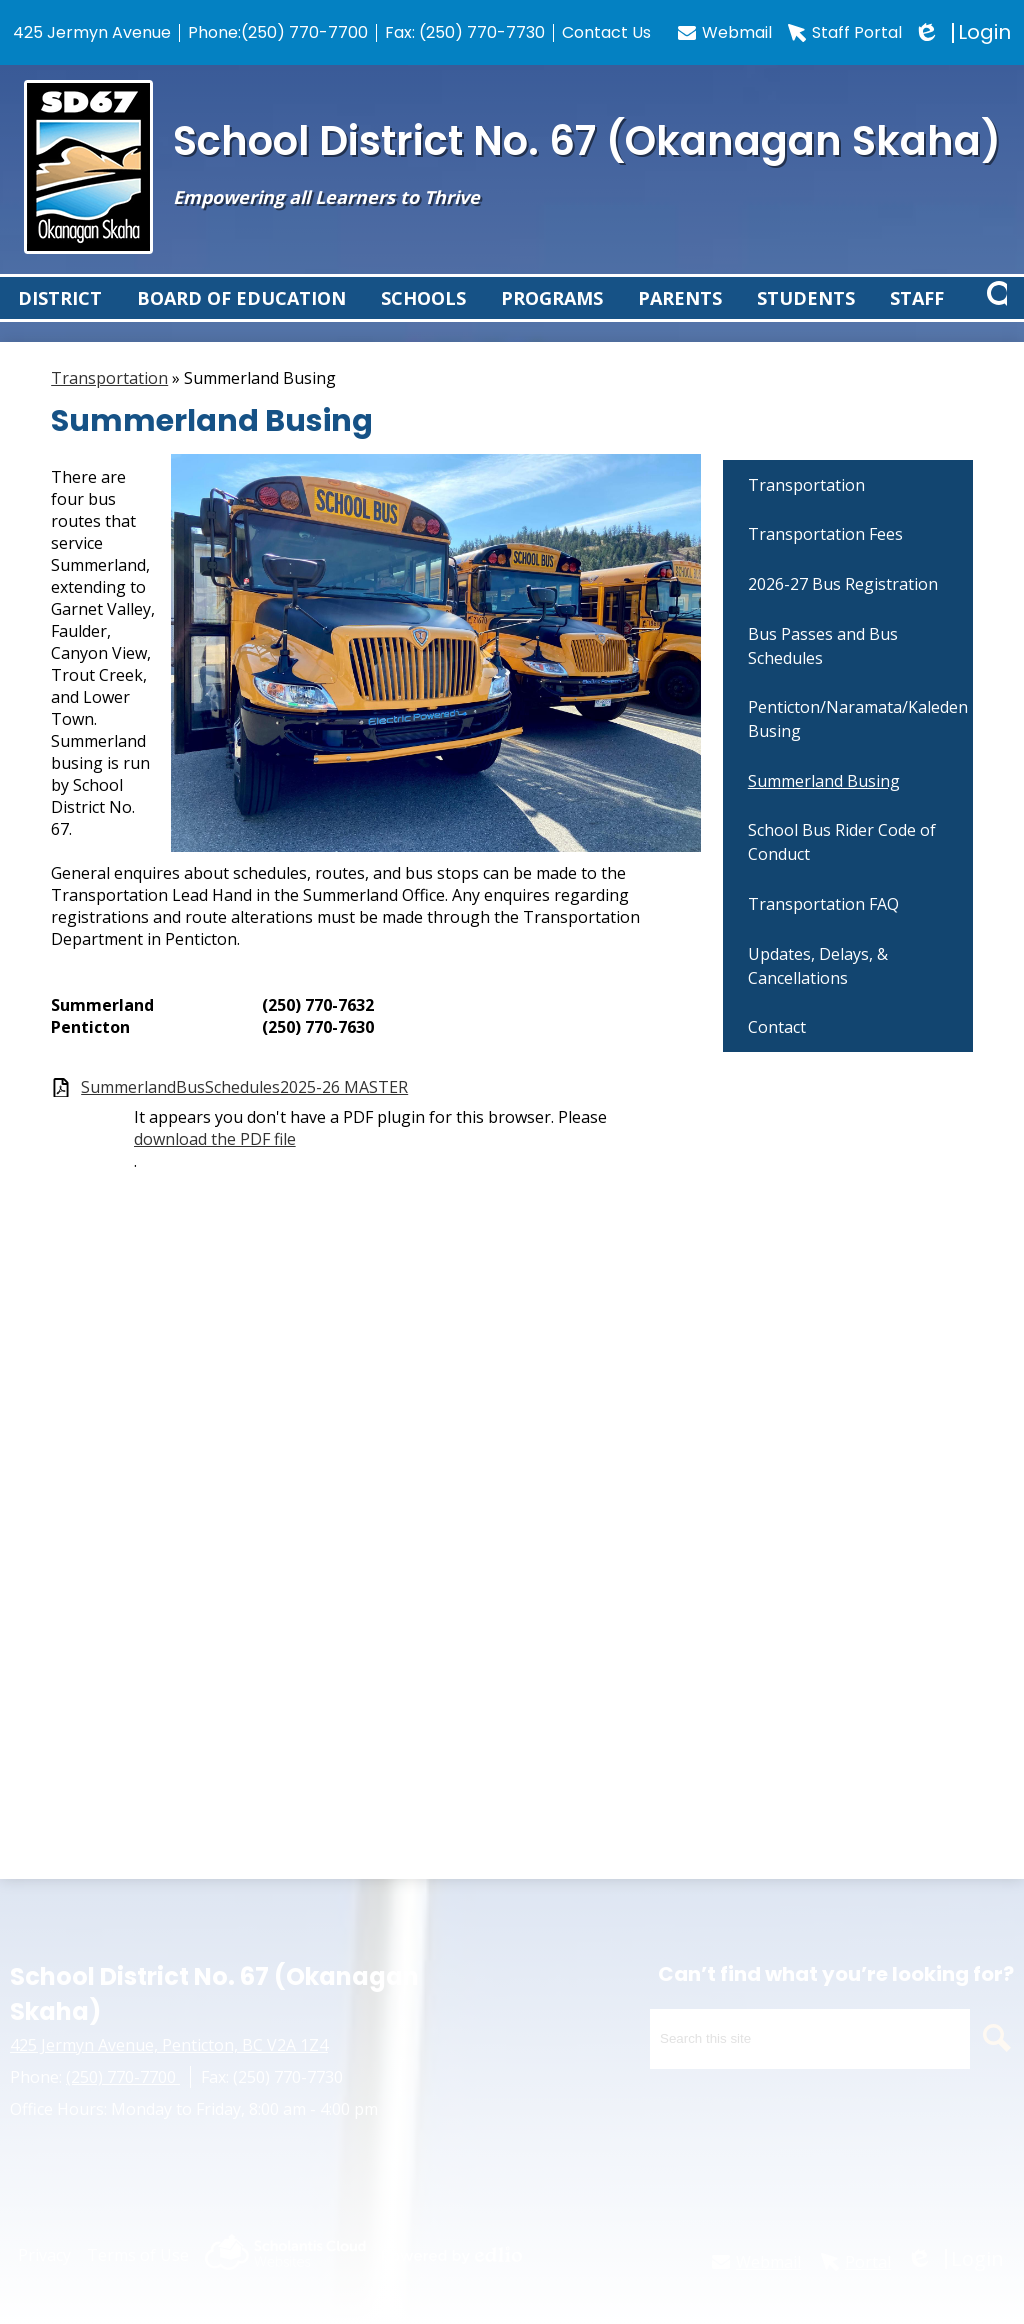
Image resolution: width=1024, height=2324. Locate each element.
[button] (60, 309)
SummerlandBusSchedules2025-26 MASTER (244, 1110)
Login (964, 32)
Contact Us (606, 32)
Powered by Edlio (452, 2255)
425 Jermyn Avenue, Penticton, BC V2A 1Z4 (169, 2045)
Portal (856, 2262)
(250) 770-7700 (304, 32)
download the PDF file (215, 1162)
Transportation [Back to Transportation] (109, 401)
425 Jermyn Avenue (92, 32)
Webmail (725, 32)
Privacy (44, 2255)
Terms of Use (138, 2255)
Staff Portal (845, 32)
